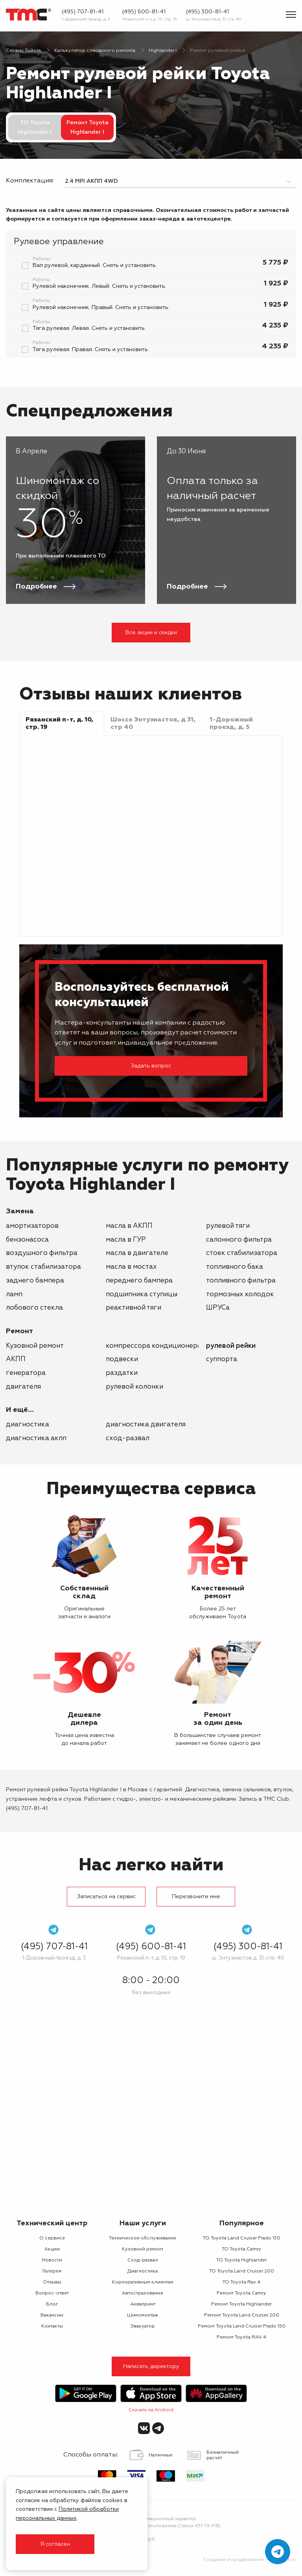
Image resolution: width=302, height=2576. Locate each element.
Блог (52, 2304)
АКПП (16, 1359)
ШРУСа (218, 1308)
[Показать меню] (291, 15)
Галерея (51, 2271)
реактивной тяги (133, 1308)
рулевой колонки (134, 1387)
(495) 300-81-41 (207, 12)
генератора (26, 1373)
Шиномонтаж (142, 2315)
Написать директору (151, 2366)
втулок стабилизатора (43, 1267)
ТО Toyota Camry (241, 2249)
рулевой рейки (231, 1346)
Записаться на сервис (106, 1896)
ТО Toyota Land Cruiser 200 (241, 2271)
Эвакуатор (142, 2326)
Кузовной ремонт (35, 1346)
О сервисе (52, 2238)
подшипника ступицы (141, 1294)
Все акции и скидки (151, 632)
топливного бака (234, 1267)
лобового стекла (34, 1308)
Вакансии (52, 2315)
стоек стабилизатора (241, 1253)
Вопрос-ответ (52, 2293)
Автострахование (142, 2293)
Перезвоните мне (196, 1896)
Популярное (241, 2223)
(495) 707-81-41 (82, 12)
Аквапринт (142, 2304)
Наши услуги (143, 2223)
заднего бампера (35, 1280)
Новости (52, 2260)
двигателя (23, 1387)
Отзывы (52, 2282)
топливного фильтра (241, 1280)
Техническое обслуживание (142, 2238)
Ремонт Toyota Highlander (241, 2304)
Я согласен (55, 2544)
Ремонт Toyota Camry (241, 2293)
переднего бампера (139, 1280)
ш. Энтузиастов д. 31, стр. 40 (213, 19)
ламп (14, 1294)
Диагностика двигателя (146, 1424)
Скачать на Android (151, 2410)
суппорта (221, 1359)
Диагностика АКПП (36, 1438)
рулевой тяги (228, 1226)
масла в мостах (131, 1267)
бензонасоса (27, 1239)
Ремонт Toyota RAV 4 (241, 2337)
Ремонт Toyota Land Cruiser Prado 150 (241, 2326)
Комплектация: (29, 181)
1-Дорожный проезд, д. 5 (86, 19)
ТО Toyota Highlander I (35, 127)
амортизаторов (32, 1226)
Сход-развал (127, 1438)
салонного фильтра (239, 1239)
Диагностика (27, 1424)
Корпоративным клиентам (142, 2282)
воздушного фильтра (41, 1253)
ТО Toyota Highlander (241, 2260)
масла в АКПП (129, 1226)
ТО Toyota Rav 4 (241, 2282)
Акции (52, 2249)
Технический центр (52, 2223)
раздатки (122, 1373)
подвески (122, 1359)
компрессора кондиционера (153, 1346)
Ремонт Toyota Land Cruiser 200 (241, 2315)
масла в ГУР (126, 1239)
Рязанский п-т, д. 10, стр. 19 (149, 19)
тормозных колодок (240, 1294)
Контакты (52, 2326)
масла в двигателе (137, 1253)
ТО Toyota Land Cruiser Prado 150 (241, 2238)
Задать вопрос (151, 1066)
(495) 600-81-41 (144, 12)
